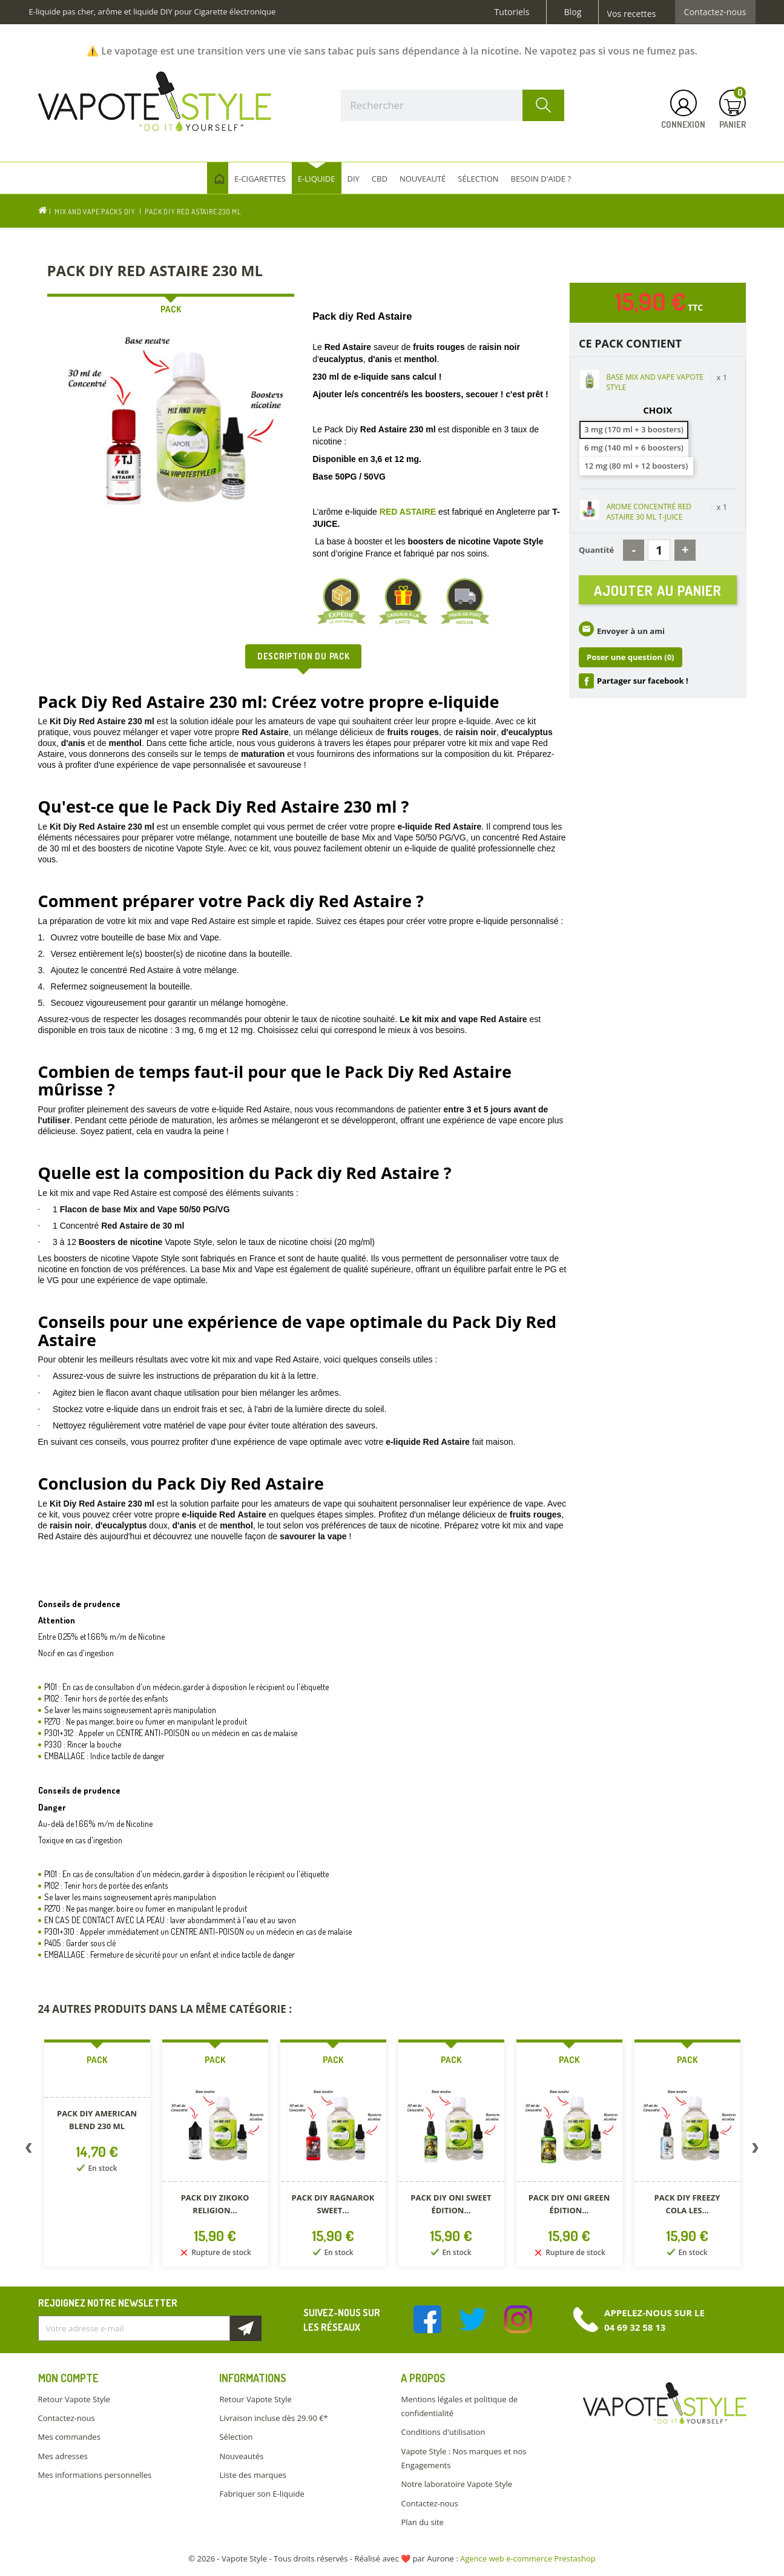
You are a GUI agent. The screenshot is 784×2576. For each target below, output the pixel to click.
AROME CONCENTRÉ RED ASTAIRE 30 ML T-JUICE (648, 511)
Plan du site (422, 2522)
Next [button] (755, 2150)
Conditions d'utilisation (443, 2431)
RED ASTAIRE (408, 512)
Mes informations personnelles (95, 2474)
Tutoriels (512, 12)
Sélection (235, 2436)
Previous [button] (29, 2150)
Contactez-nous (715, 12)
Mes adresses (63, 2456)
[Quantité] (659, 550)
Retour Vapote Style (74, 2399)
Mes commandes (69, 2436)
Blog (572, 12)
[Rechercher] (453, 105)
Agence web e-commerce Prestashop (528, 2558)
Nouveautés (241, 2456)
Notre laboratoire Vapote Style (456, 2484)
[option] (97, 2155)
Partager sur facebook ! (642, 685)
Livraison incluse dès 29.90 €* (273, 2418)
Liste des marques (252, 2474)
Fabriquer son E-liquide (261, 2493)
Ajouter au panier (658, 592)
